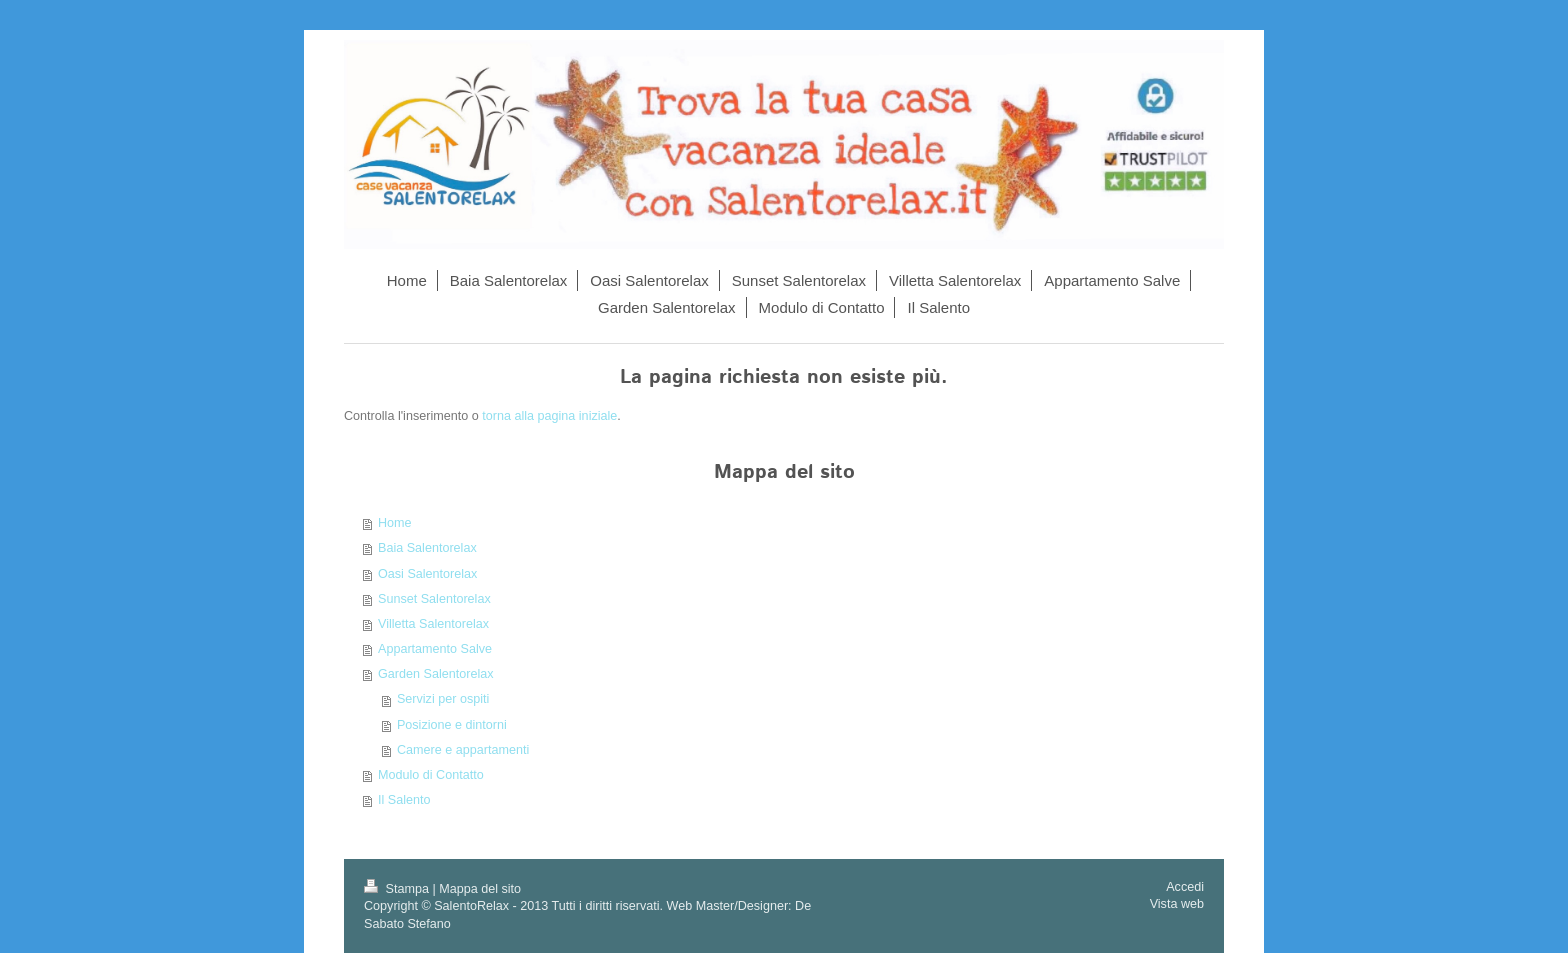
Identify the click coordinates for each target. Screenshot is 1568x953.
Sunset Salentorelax (434, 599)
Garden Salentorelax (436, 674)
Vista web (1177, 904)
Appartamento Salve (435, 649)
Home (395, 523)
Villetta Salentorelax (433, 624)
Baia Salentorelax (427, 548)
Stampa (398, 889)
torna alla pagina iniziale (549, 416)
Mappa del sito (480, 889)
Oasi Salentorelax (427, 574)
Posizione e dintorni (452, 725)
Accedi (1185, 887)
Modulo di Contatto (431, 775)
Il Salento (404, 800)
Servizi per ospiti (443, 699)
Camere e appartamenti (463, 750)
